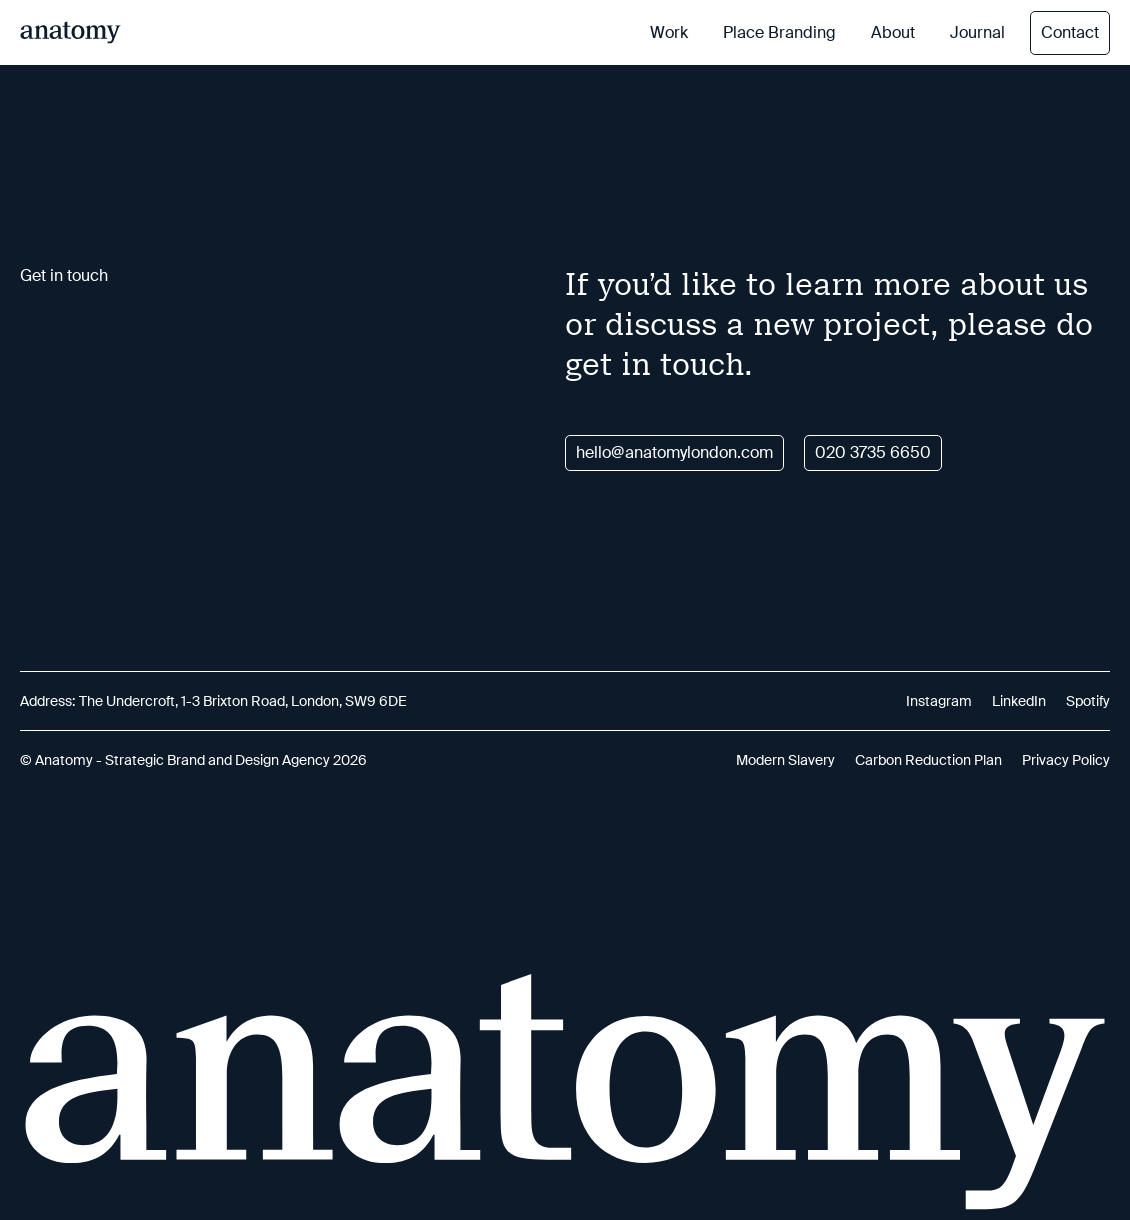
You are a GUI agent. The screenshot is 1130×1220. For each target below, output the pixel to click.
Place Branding (779, 32)
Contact (1070, 32)
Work (669, 32)
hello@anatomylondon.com (674, 452)
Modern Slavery (785, 760)
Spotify (1088, 701)
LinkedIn (1019, 701)
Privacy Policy (1066, 760)
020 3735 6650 (873, 452)
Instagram (939, 701)
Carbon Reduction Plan (928, 760)
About (893, 32)
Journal (977, 32)
